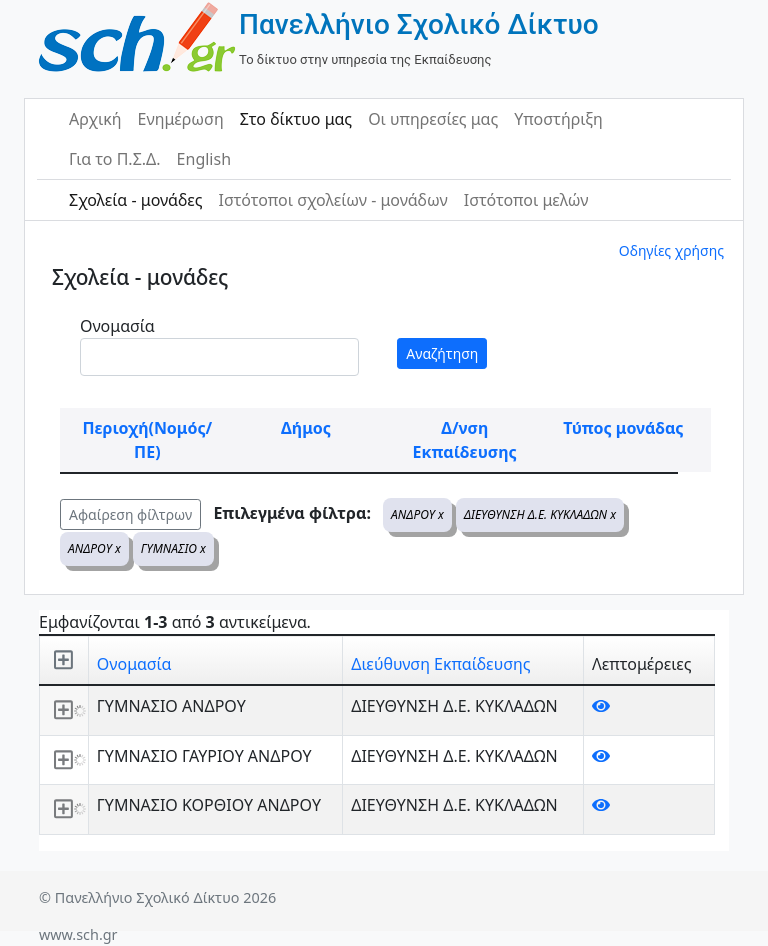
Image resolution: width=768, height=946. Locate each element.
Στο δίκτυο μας (296, 119)
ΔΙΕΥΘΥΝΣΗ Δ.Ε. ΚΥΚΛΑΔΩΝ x (540, 514)
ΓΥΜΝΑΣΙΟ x (173, 548)
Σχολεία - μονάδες (135, 200)
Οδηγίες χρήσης (671, 250)
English (204, 159)
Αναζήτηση (442, 353)
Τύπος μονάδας (623, 428)
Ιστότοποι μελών (526, 200)
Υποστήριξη (558, 119)
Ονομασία (117, 326)
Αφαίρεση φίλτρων (130, 514)
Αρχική (95, 119)
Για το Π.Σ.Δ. (115, 159)
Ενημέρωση (181, 119)
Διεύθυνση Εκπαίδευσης (440, 664)
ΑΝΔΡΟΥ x (417, 514)
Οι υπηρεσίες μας (433, 119)
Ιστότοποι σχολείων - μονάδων (332, 200)
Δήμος (306, 428)
